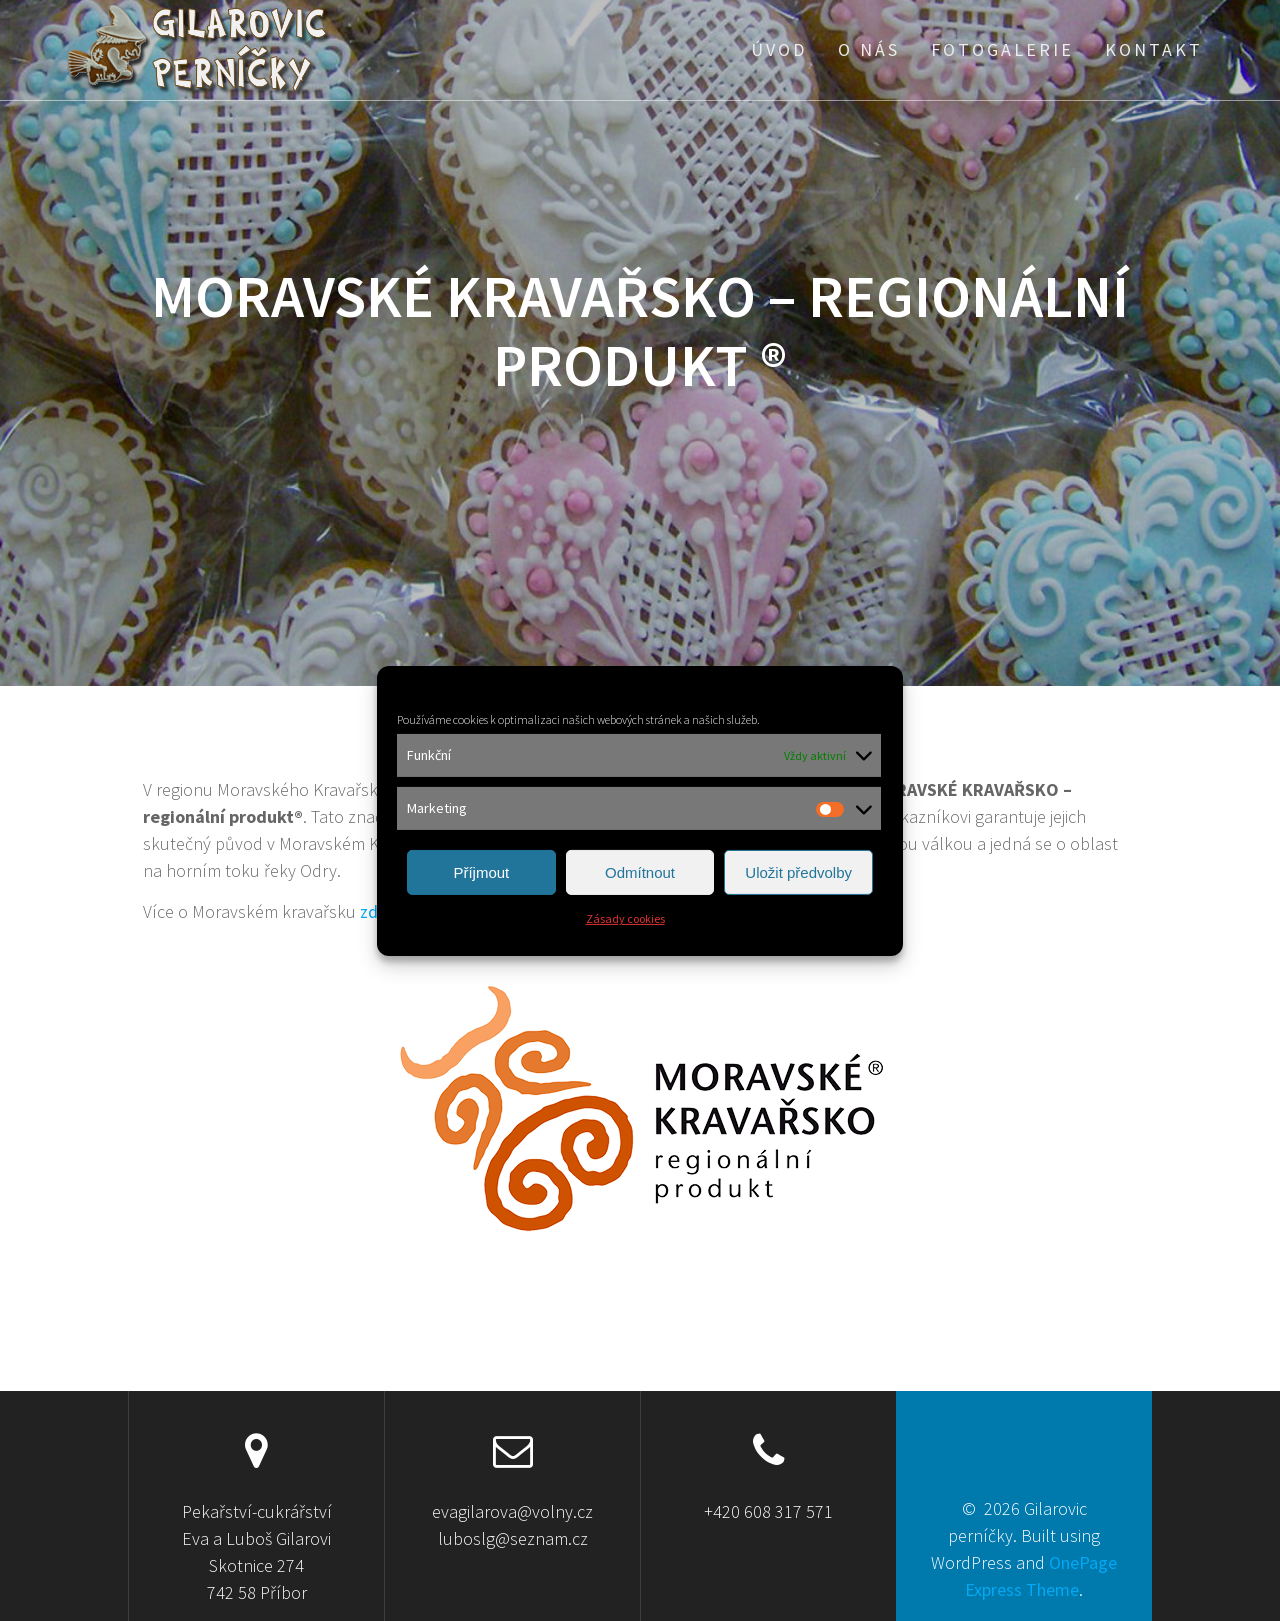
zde (373, 911)
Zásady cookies (625, 918)
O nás (869, 49)
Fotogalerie (1002, 49)
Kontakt (1154, 49)
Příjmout (481, 872)
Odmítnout (640, 872)
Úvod (779, 49)
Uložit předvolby (798, 872)
